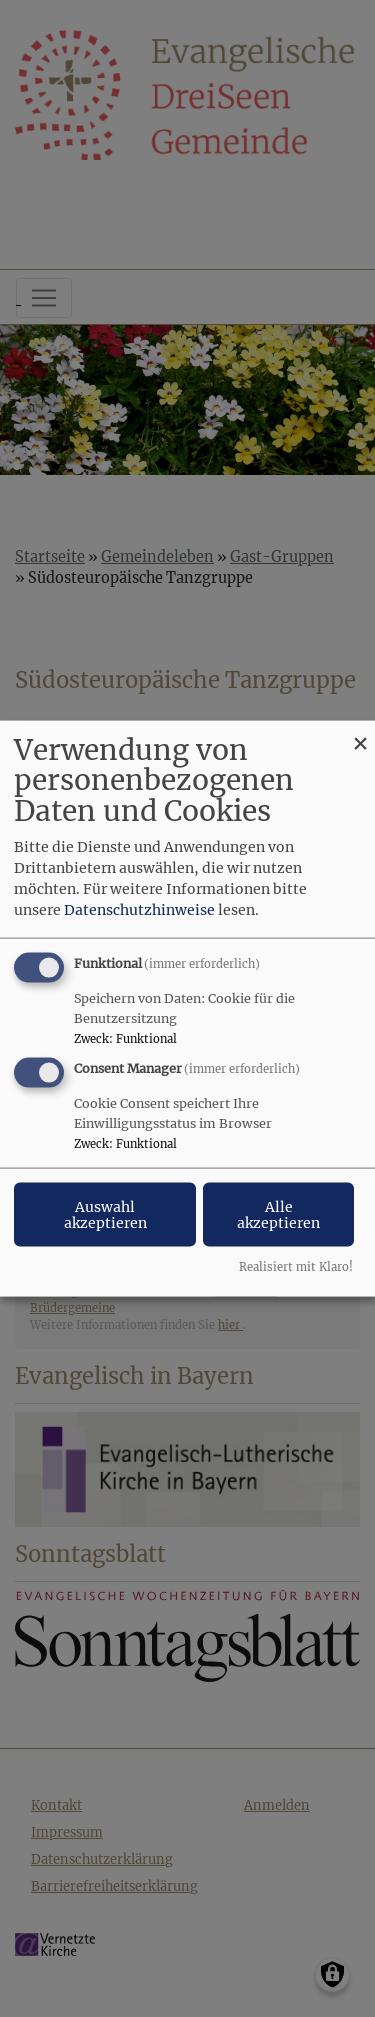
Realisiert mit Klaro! (296, 1267)
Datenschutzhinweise (139, 909)
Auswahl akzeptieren (105, 1215)
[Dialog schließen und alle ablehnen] (360, 732)
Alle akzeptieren (278, 1215)
